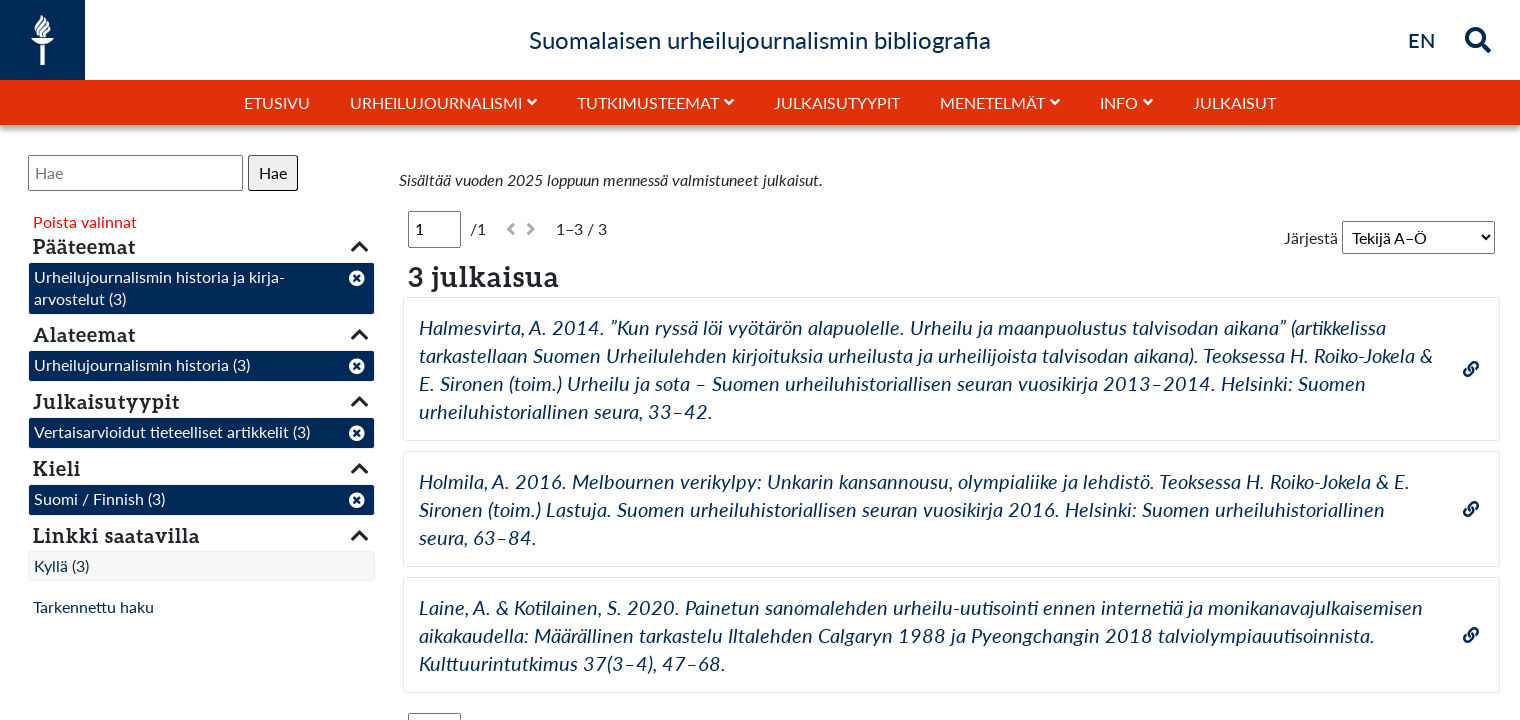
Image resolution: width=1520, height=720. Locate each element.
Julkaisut (1234, 102)
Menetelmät (992, 102)
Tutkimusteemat (648, 102)
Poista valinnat (85, 221)
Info (1119, 102)
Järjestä (1311, 237)
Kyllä (51, 565)
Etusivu (277, 102)
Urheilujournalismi (436, 102)
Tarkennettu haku (93, 606)
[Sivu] (434, 229)
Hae (273, 172)
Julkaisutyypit (837, 102)
